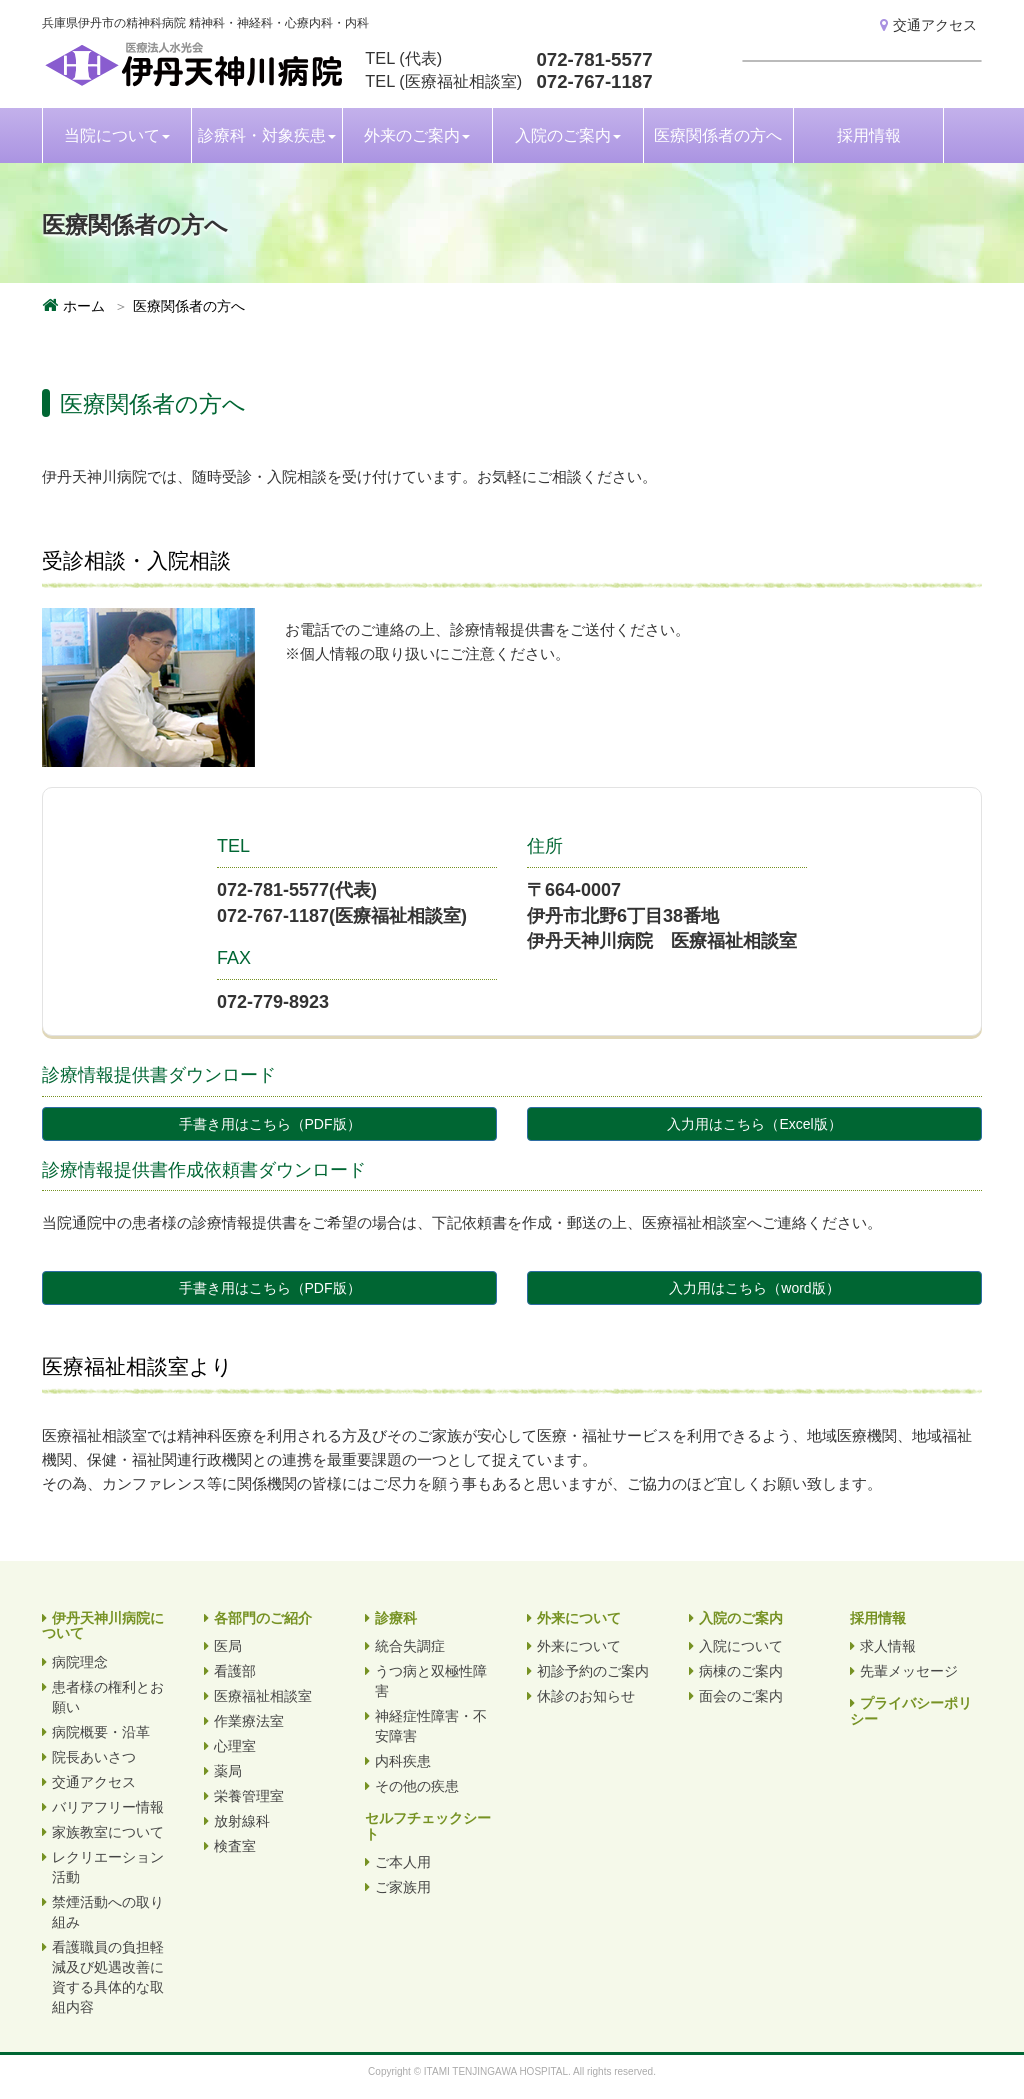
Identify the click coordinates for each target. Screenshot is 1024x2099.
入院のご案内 (568, 135)
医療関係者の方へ (718, 135)
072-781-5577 (594, 59)
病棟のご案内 (741, 1671)
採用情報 (869, 135)
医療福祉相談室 (263, 1696)
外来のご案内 (417, 135)
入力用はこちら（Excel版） (754, 1124)
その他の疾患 (417, 1786)
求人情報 (888, 1646)
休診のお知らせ (586, 1696)
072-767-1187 (594, 81)
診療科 (396, 1618)
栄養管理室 (249, 1796)
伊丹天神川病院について (103, 1625)
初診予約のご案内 (593, 1671)
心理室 (235, 1746)
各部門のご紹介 (263, 1618)
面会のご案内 (741, 1696)
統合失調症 (410, 1646)
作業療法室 (249, 1721)
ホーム (84, 306)
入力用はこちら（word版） (754, 1288)
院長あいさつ (94, 1757)
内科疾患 (403, 1761)
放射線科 (242, 1821)
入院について (741, 1646)
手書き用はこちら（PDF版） (270, 1124)
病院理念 (80, 1662)
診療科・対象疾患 (267, 135)
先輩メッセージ (909, 1671)
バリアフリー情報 (108, 1807)
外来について (579, 1618)
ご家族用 (403, 1887)
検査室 (235, 1846)
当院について (117, 135)
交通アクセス (928, 25)
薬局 (228, 1771)
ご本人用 (403, 1862)
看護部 (235, 1671)
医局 (228, 1646)
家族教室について (108, 1832)
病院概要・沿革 (101, 1732)
